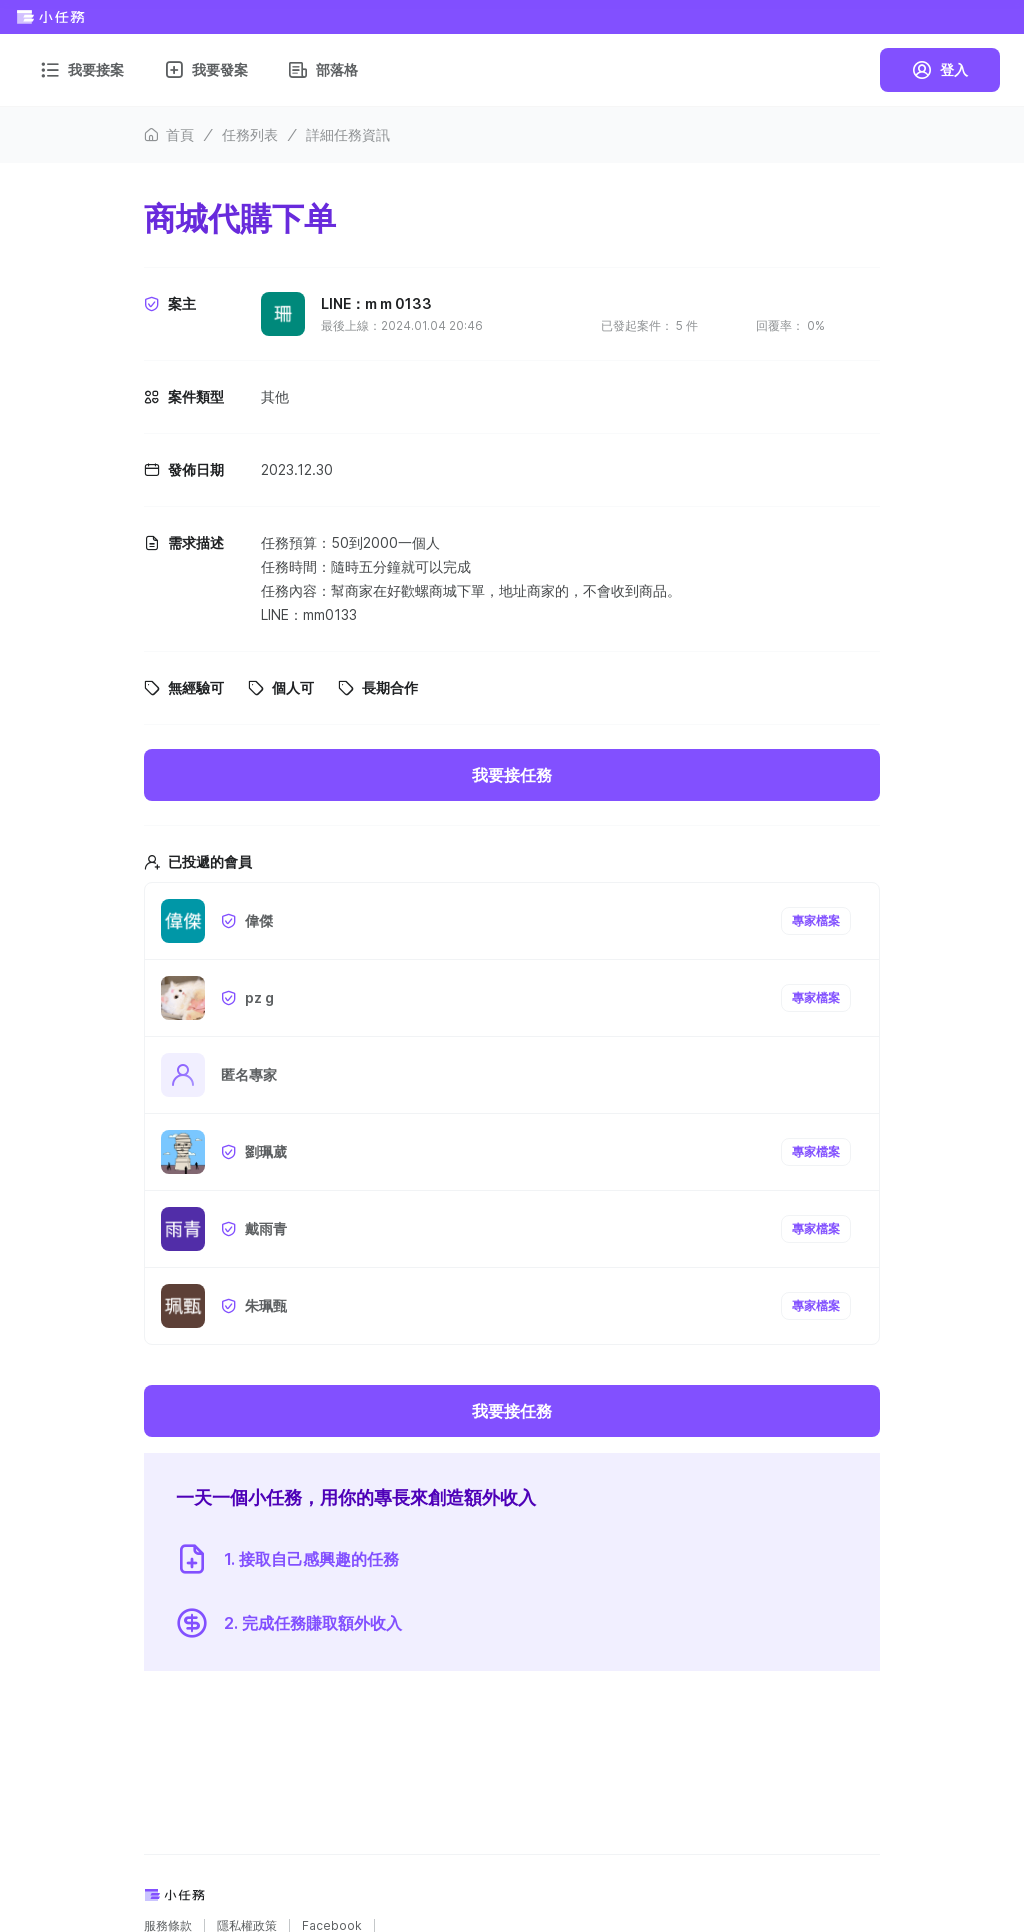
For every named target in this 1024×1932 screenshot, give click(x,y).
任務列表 (250, 134)
